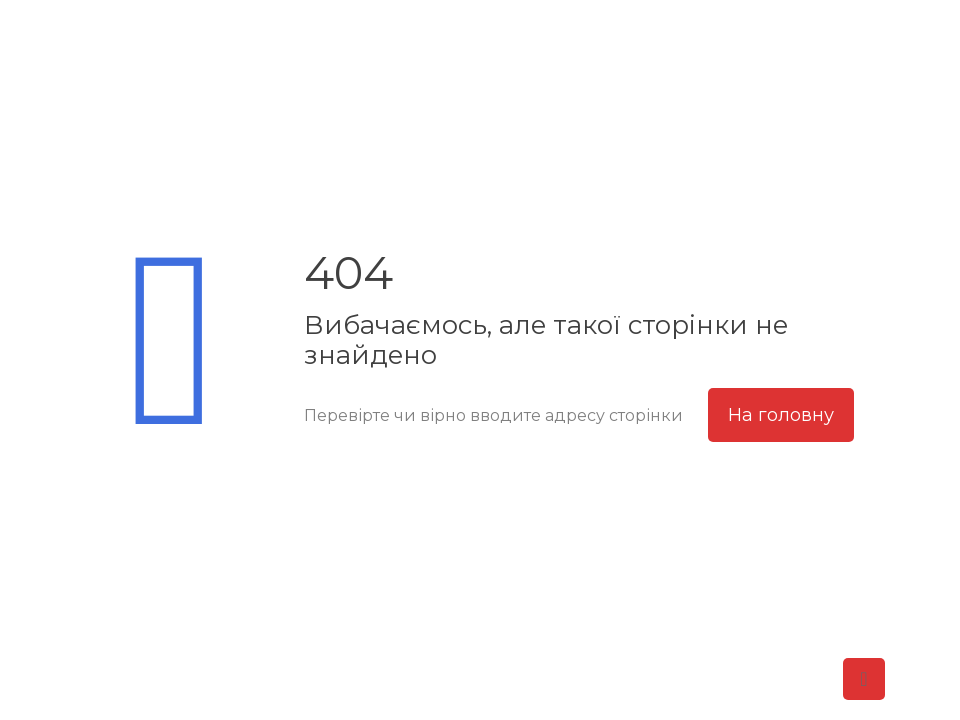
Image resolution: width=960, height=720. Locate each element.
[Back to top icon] (864, 679)
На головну (781, 415)
